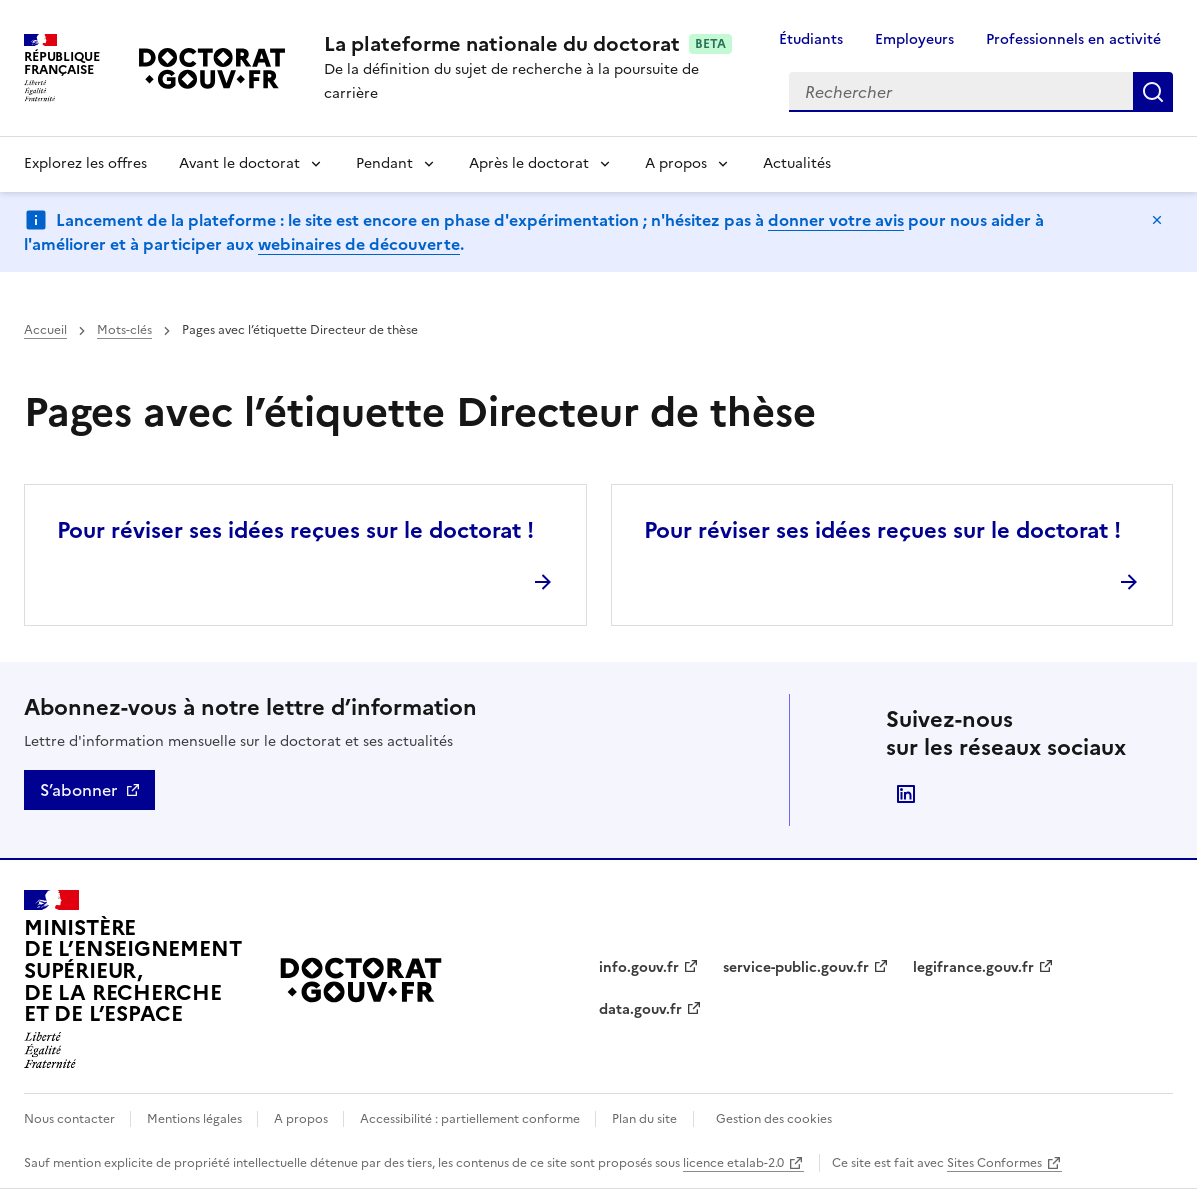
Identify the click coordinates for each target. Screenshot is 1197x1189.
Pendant (384, 163)
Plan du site (644, 1119)
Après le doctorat (529, 163)
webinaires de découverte (359, 244)
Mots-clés (124, 330)
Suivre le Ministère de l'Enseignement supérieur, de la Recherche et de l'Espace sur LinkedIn (906, 794)
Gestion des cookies (774, 1119)
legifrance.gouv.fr (973, 967)
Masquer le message (1157, 220)
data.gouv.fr (640, 1009)
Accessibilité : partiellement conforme (471, 1119)
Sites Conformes (994, 1163)
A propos (676, 163)
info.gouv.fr (639, 967)
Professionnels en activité (1073, 39)
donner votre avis (836, 220)
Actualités (797, 163)
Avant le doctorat (239, 163)
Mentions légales (196, 1119)
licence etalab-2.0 (733, 1163)
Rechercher (1153, 92)
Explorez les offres (85, 163)
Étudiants (811, 39)
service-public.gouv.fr (796, 967)
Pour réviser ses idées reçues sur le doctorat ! (295, 530)
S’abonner (78, 790)
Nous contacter (71, 1119)
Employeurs (914, 39)
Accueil (45, 330)
